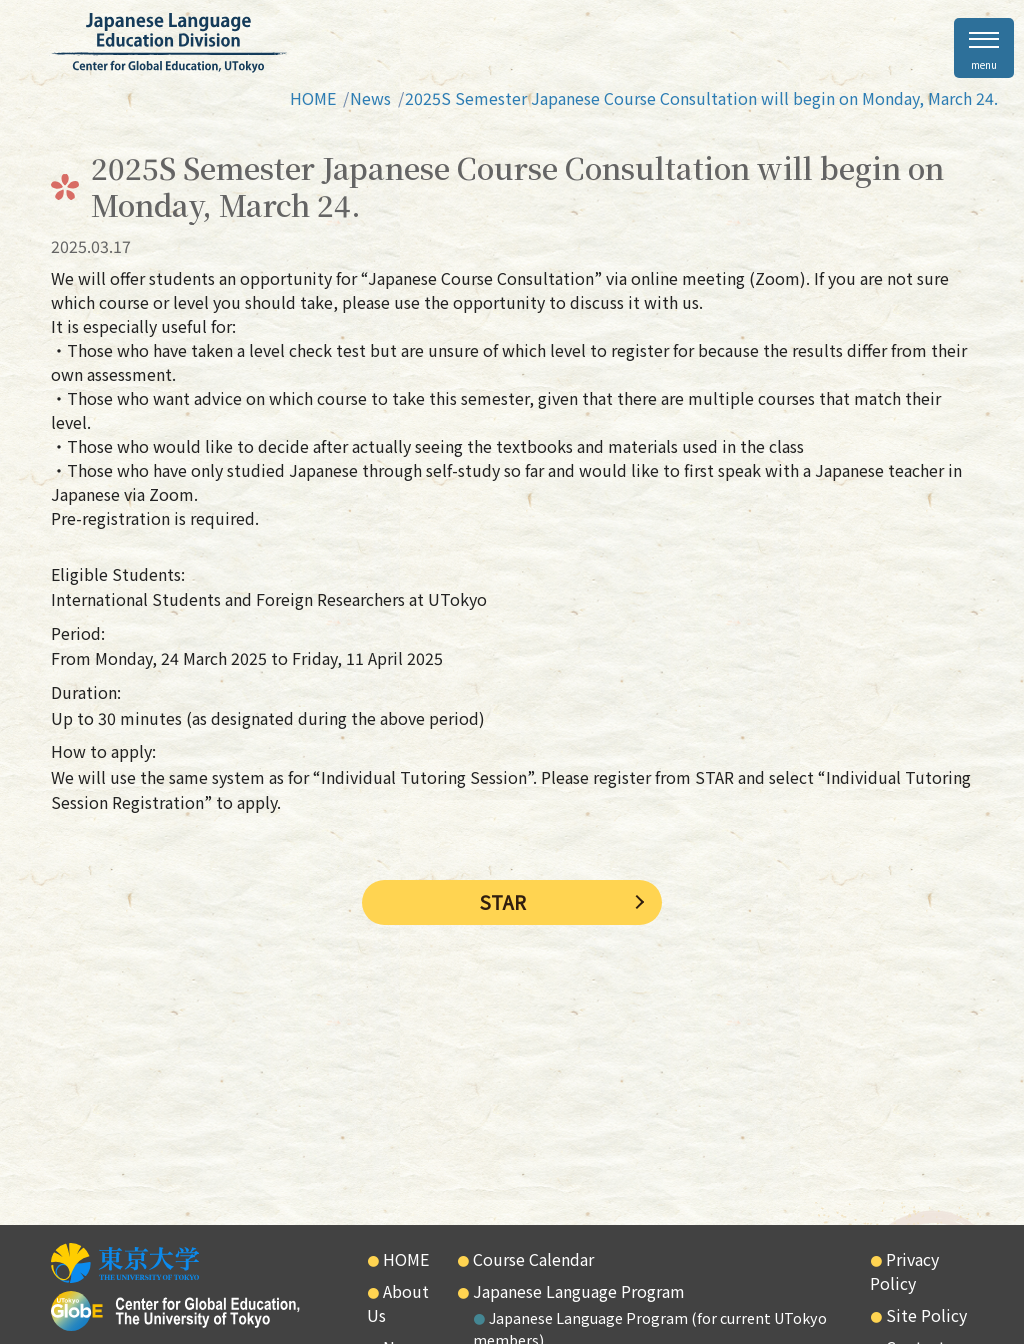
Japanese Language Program (579, 1291)
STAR (502, 902)
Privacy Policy (904, 1271)
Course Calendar (533, 1259)
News (370, 98)
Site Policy (926, 1315)
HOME (313, 98)
